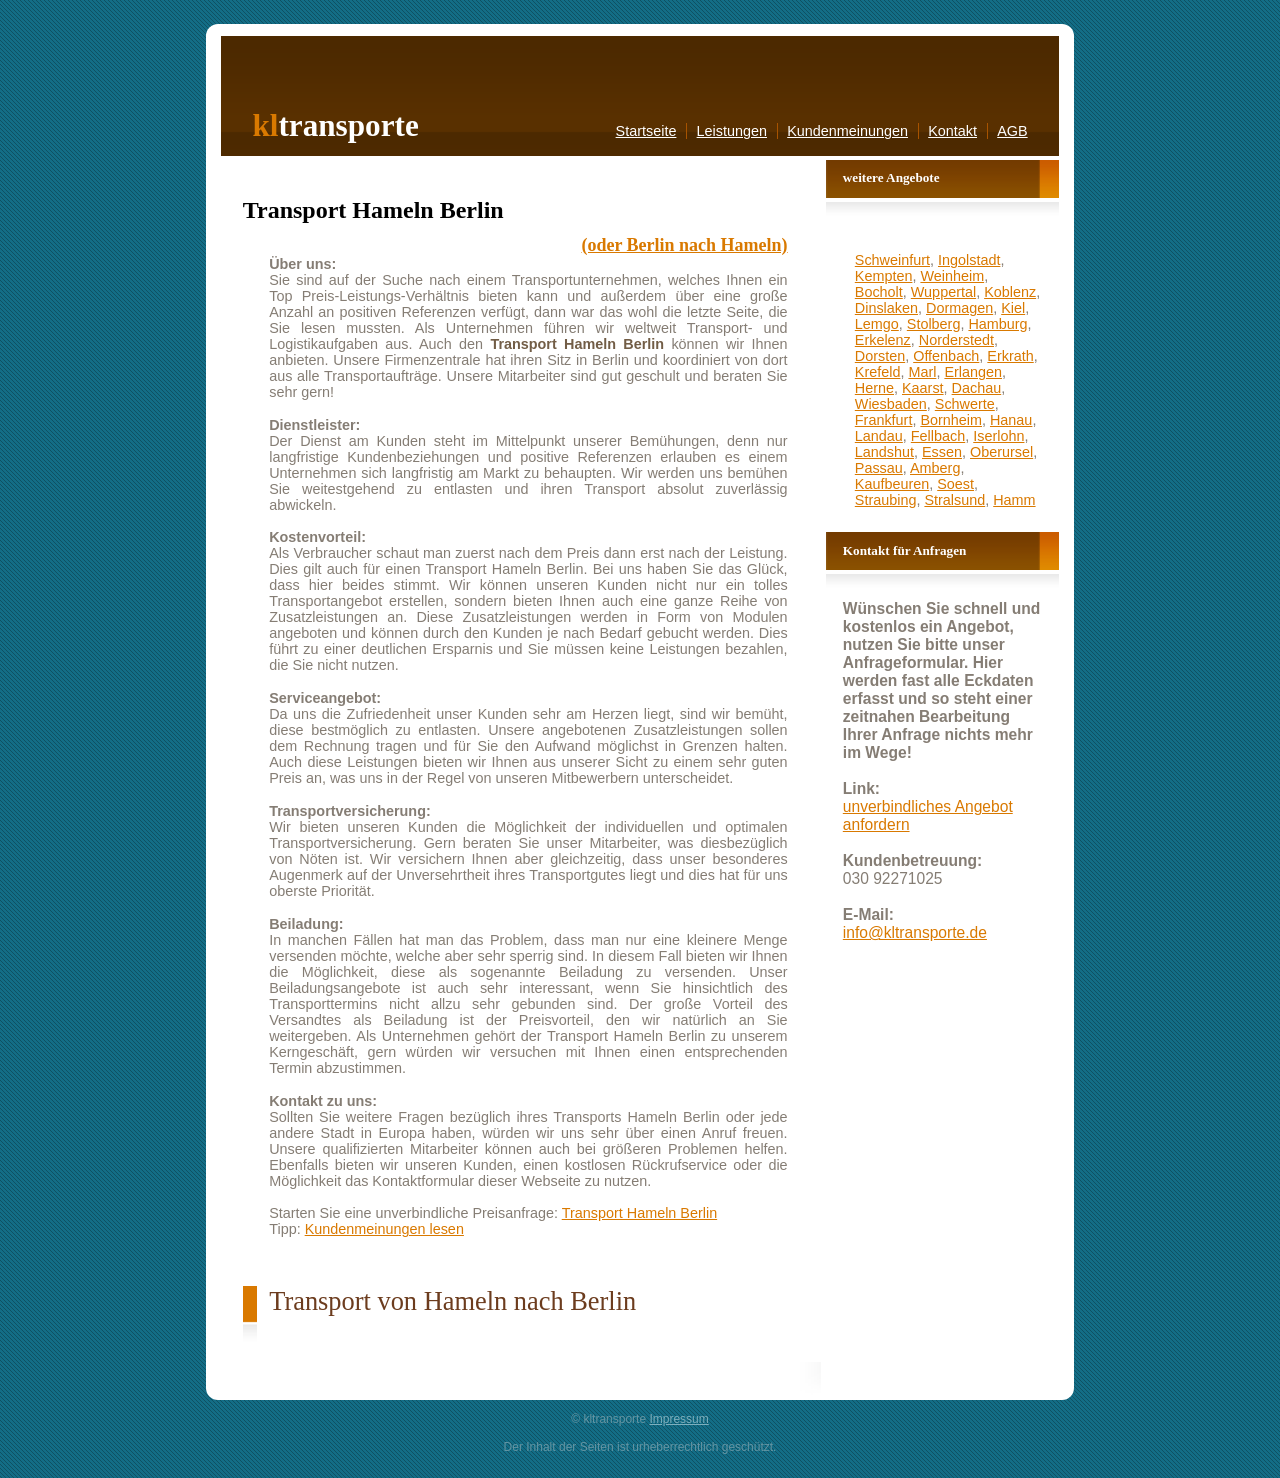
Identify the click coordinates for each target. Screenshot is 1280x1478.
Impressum (678, 1419)
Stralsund (954, 500)
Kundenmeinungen (847, 131)
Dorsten (880, 356)
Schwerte (965, 404)
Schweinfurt (892, 260)
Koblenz (1010, 292)
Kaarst (923, 388)
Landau (879, 436)
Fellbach (938, 436)
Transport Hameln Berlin (639, 1213)
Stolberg (934, 324)
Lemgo (877, 324)
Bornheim (951, 420)
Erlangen (973, 372)
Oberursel (1001, 452)
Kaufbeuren (892, 484)
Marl (922, 372)
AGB (1012, 131)
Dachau (977, 388)
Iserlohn (998, 436)
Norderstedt (956, 340)
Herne (874, 388)
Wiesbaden (891, 404)
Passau (879, 468)
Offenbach (946, 356)
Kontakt (952, 131)
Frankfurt (884, 420)
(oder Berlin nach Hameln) (684, 245)
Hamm (1014, 500)
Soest (955, 484)
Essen (942, 452)
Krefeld (878, 372)
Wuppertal (943, 292)
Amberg (935, 468)
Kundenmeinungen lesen (384, 1229)
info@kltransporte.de (915, 932)
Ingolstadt (969, 260)
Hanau (1011, 420)
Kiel (1013, 308)
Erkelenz (883, 340)
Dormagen (959, 308)
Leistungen (732, 131)
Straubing (886, 500)
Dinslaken (886, 308)
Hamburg (997, 324)
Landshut (884, 452)
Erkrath (1010, 356)
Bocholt (879, 292)
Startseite (646, 131)
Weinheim (952, 276)
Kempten (884, 276)
